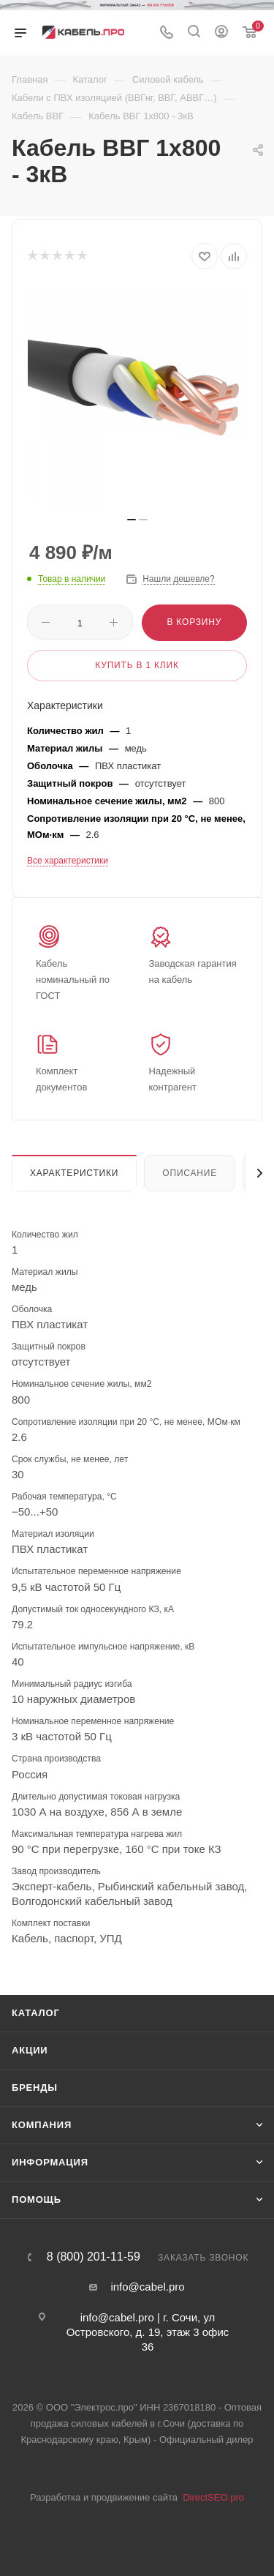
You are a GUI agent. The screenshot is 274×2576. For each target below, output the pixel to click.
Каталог (36, 2012)
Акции (30, 2050)
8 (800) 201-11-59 (93, 2257)
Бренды (35, 2087)
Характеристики (74, 1173)
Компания (42, 2124)
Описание (189, 1173)
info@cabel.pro (147, 2286)
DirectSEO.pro (213, 2497)
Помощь (36, 2199)
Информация (50, 2162)
